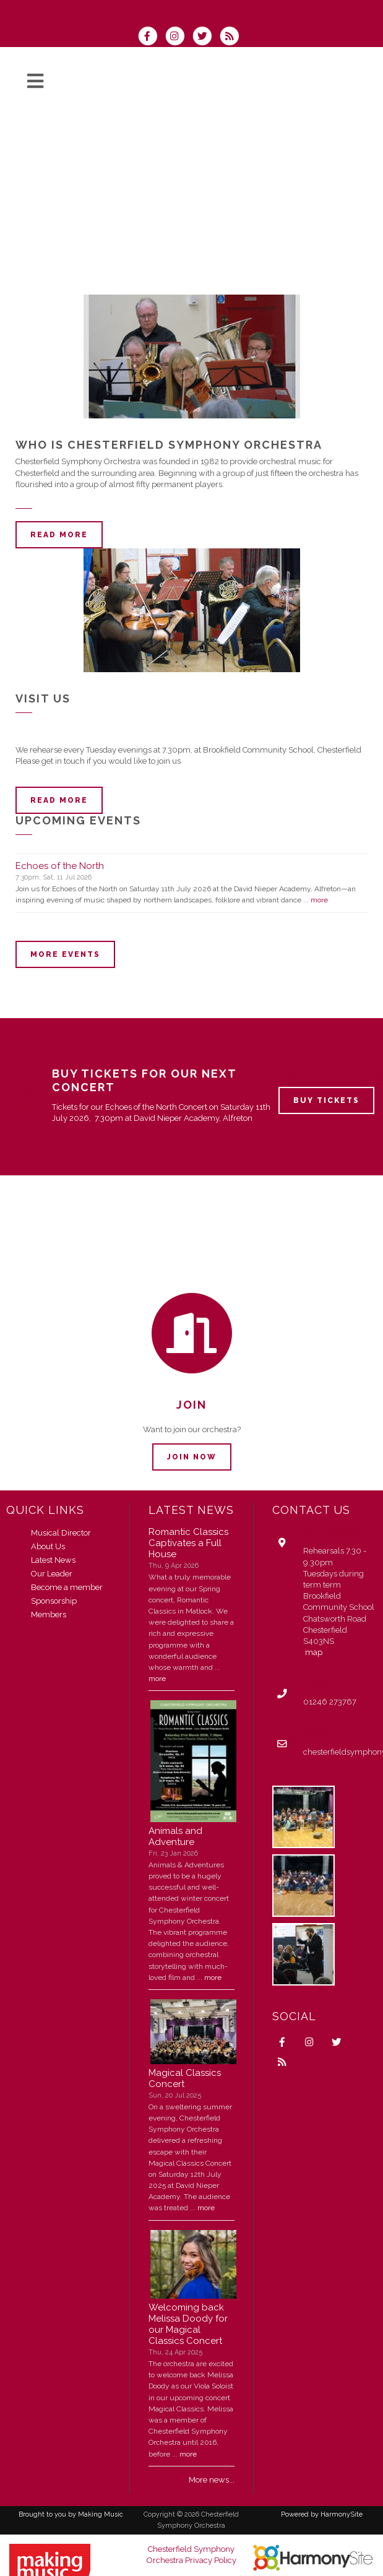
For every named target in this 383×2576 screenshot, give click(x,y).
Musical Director (61, 1532)
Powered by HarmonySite (322, 2514)
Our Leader (51, 1573)
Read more (59, 534)
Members (48, 1614)
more (319, 900)
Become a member (67, 1587)
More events (65, 954)
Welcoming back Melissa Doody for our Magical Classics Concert (188, 2324)
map (313, 1652)
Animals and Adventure (175, 1836)
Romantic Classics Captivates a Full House (188, 1543)
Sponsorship (54, 1601)
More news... (212, 2479)
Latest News (53, 1560)
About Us (48, 1546)
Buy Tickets (326, 1100)
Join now (192, 1457)
